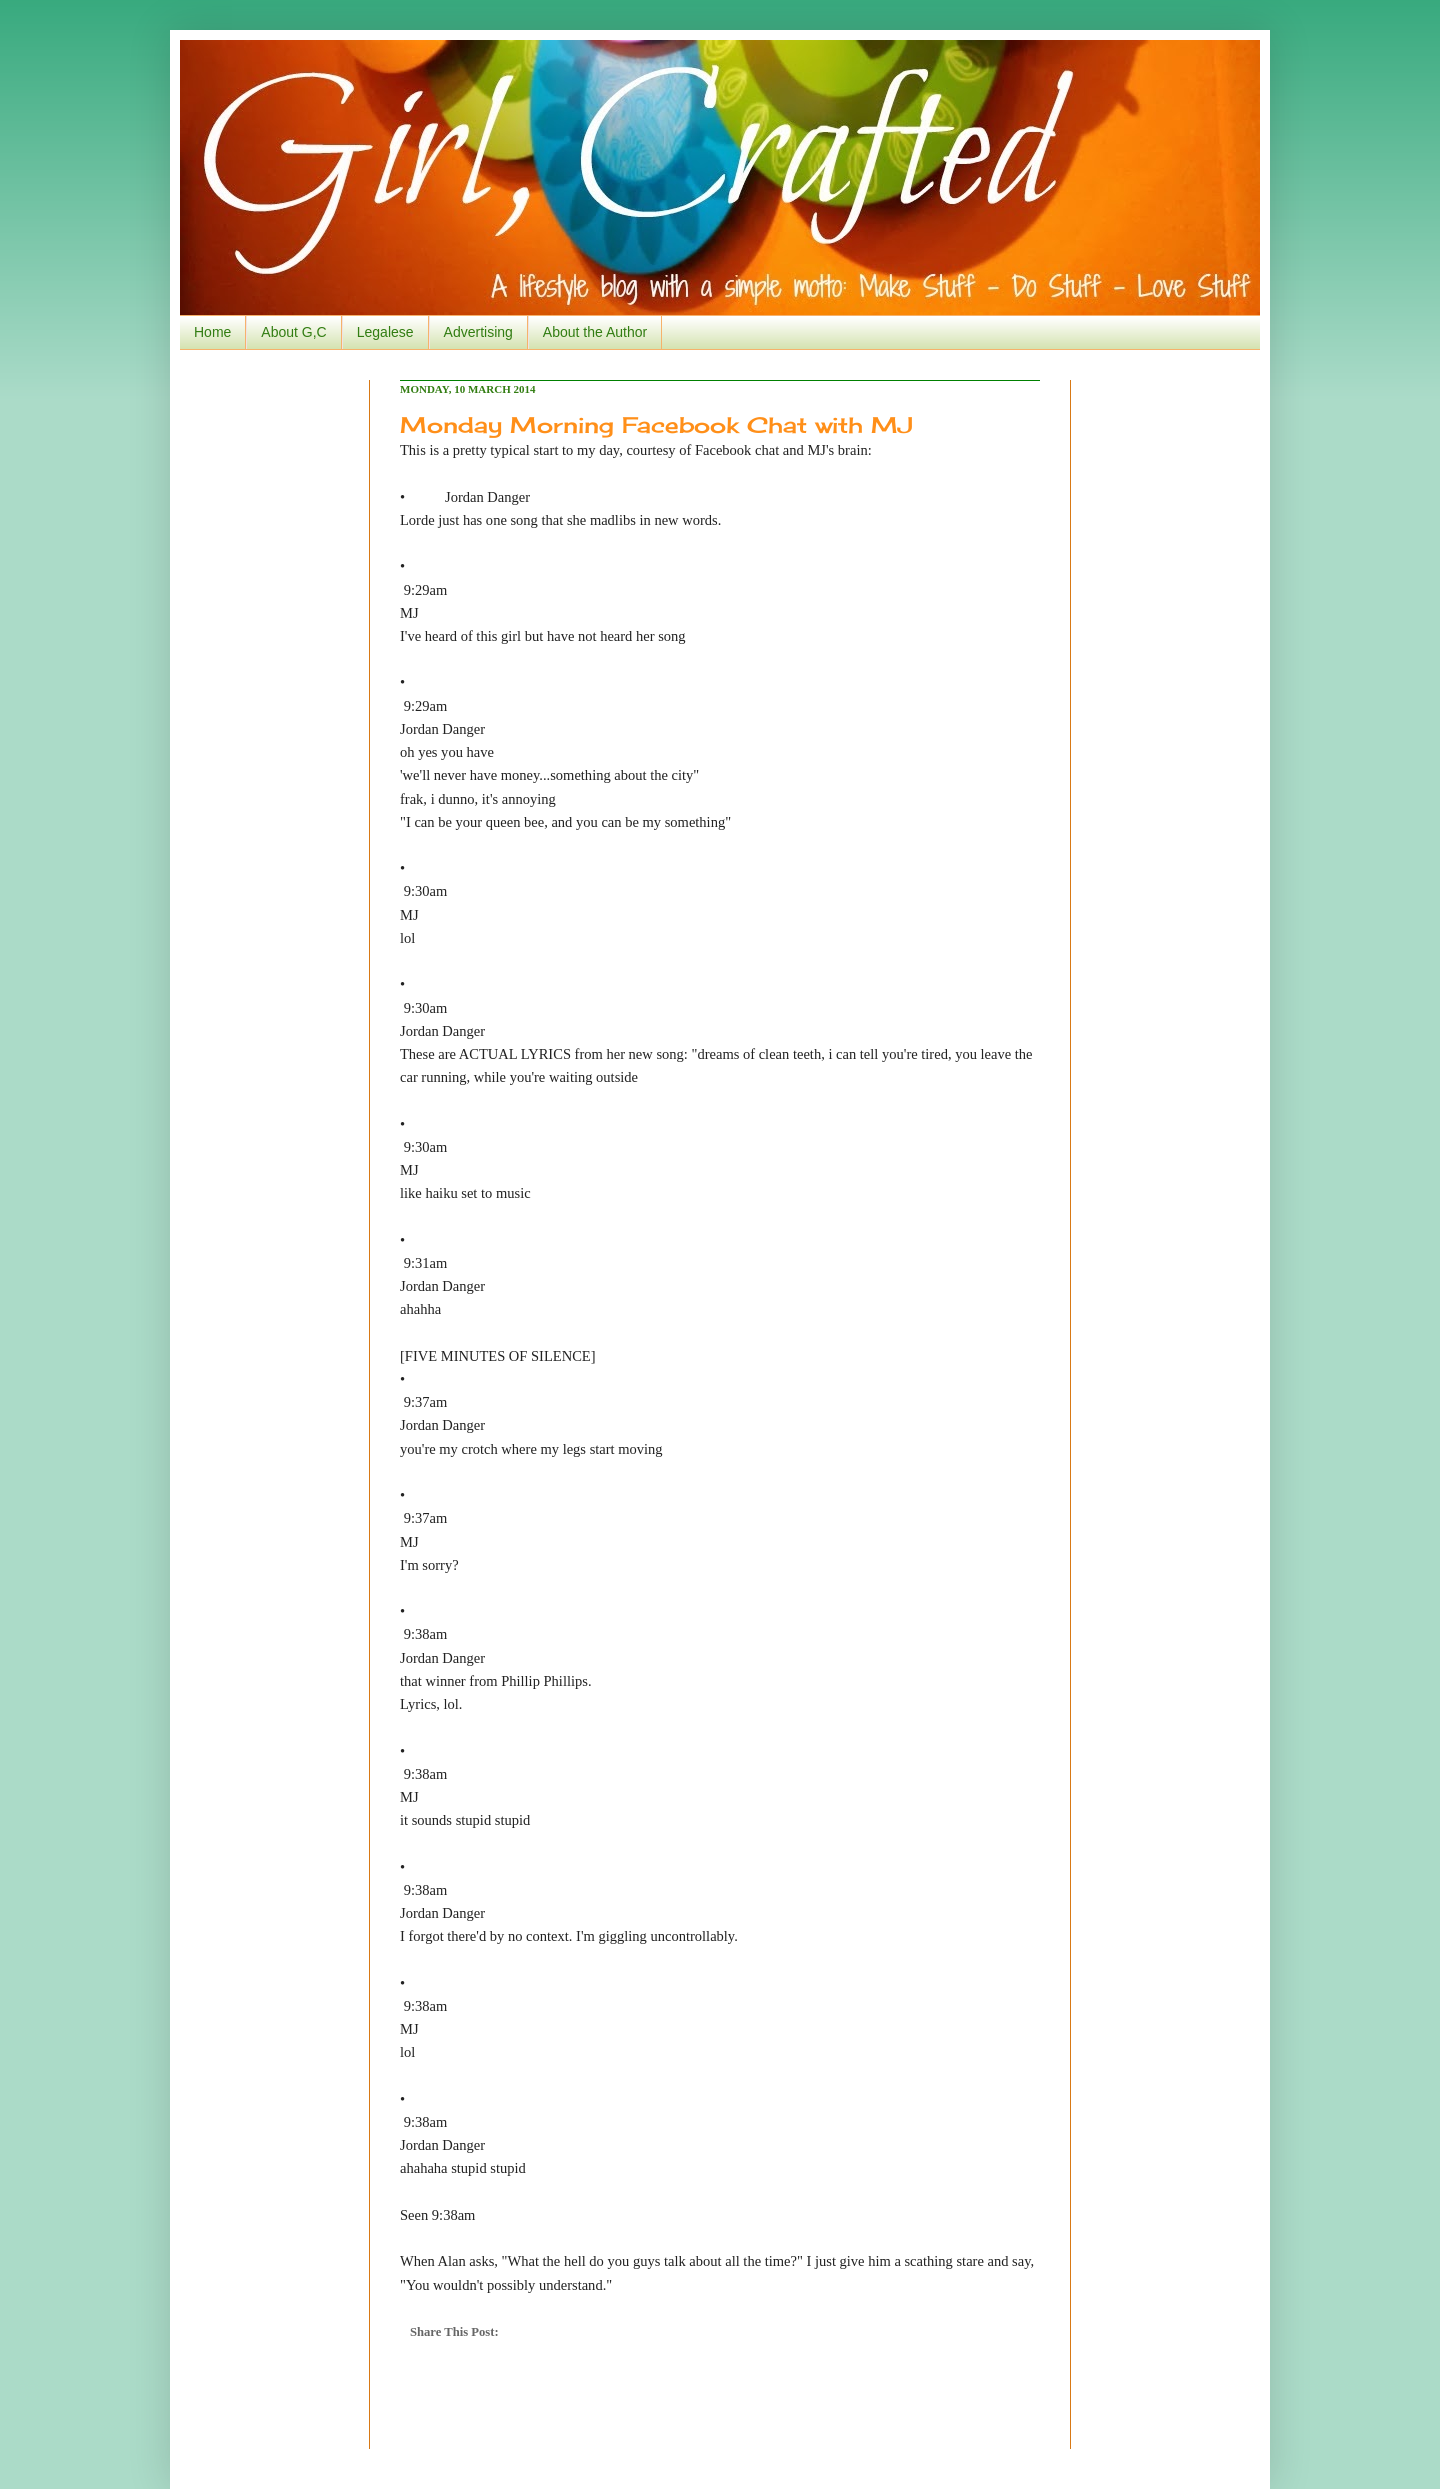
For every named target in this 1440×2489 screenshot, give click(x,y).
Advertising (478, 332)
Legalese (385, 332)
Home (212, 332)
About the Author (595, 332)
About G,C (293, 332)
